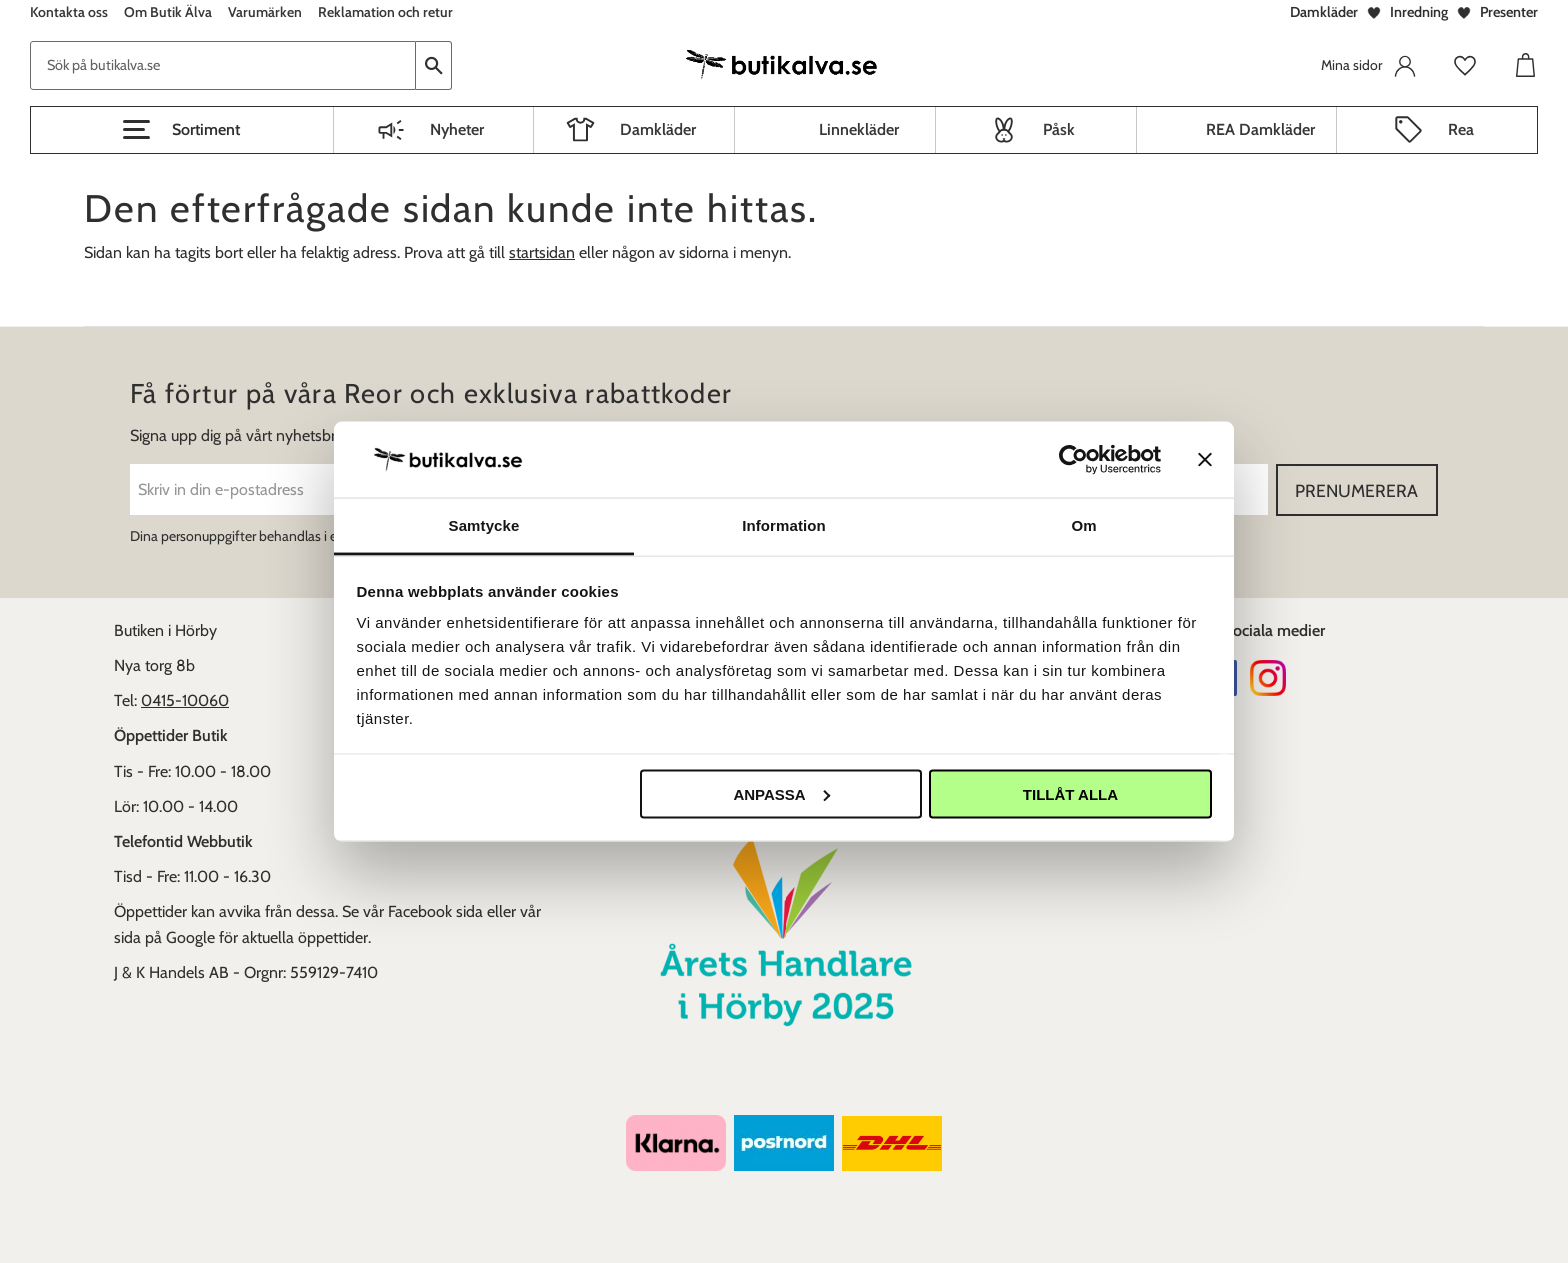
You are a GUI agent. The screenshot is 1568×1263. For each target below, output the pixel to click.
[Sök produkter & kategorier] (223, 65)
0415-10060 (185, 700)
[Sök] (434, 65)
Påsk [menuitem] (1059, 129)
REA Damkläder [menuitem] (1260, 129)
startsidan (542, 252)
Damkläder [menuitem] (658, 129)
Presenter (1509, 12)
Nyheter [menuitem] (457, 129)
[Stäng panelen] (1205, 459)
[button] (182, 130)
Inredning (1419, 12)
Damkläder (1324, 12)
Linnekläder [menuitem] (859, 129)
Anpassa (781, 793)
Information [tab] (784, 525)
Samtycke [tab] (484, 525)
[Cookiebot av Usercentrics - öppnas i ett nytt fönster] (1073, 459)
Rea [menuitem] (1461, 129)
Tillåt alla (1070, 793)
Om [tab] (1083, 525)
